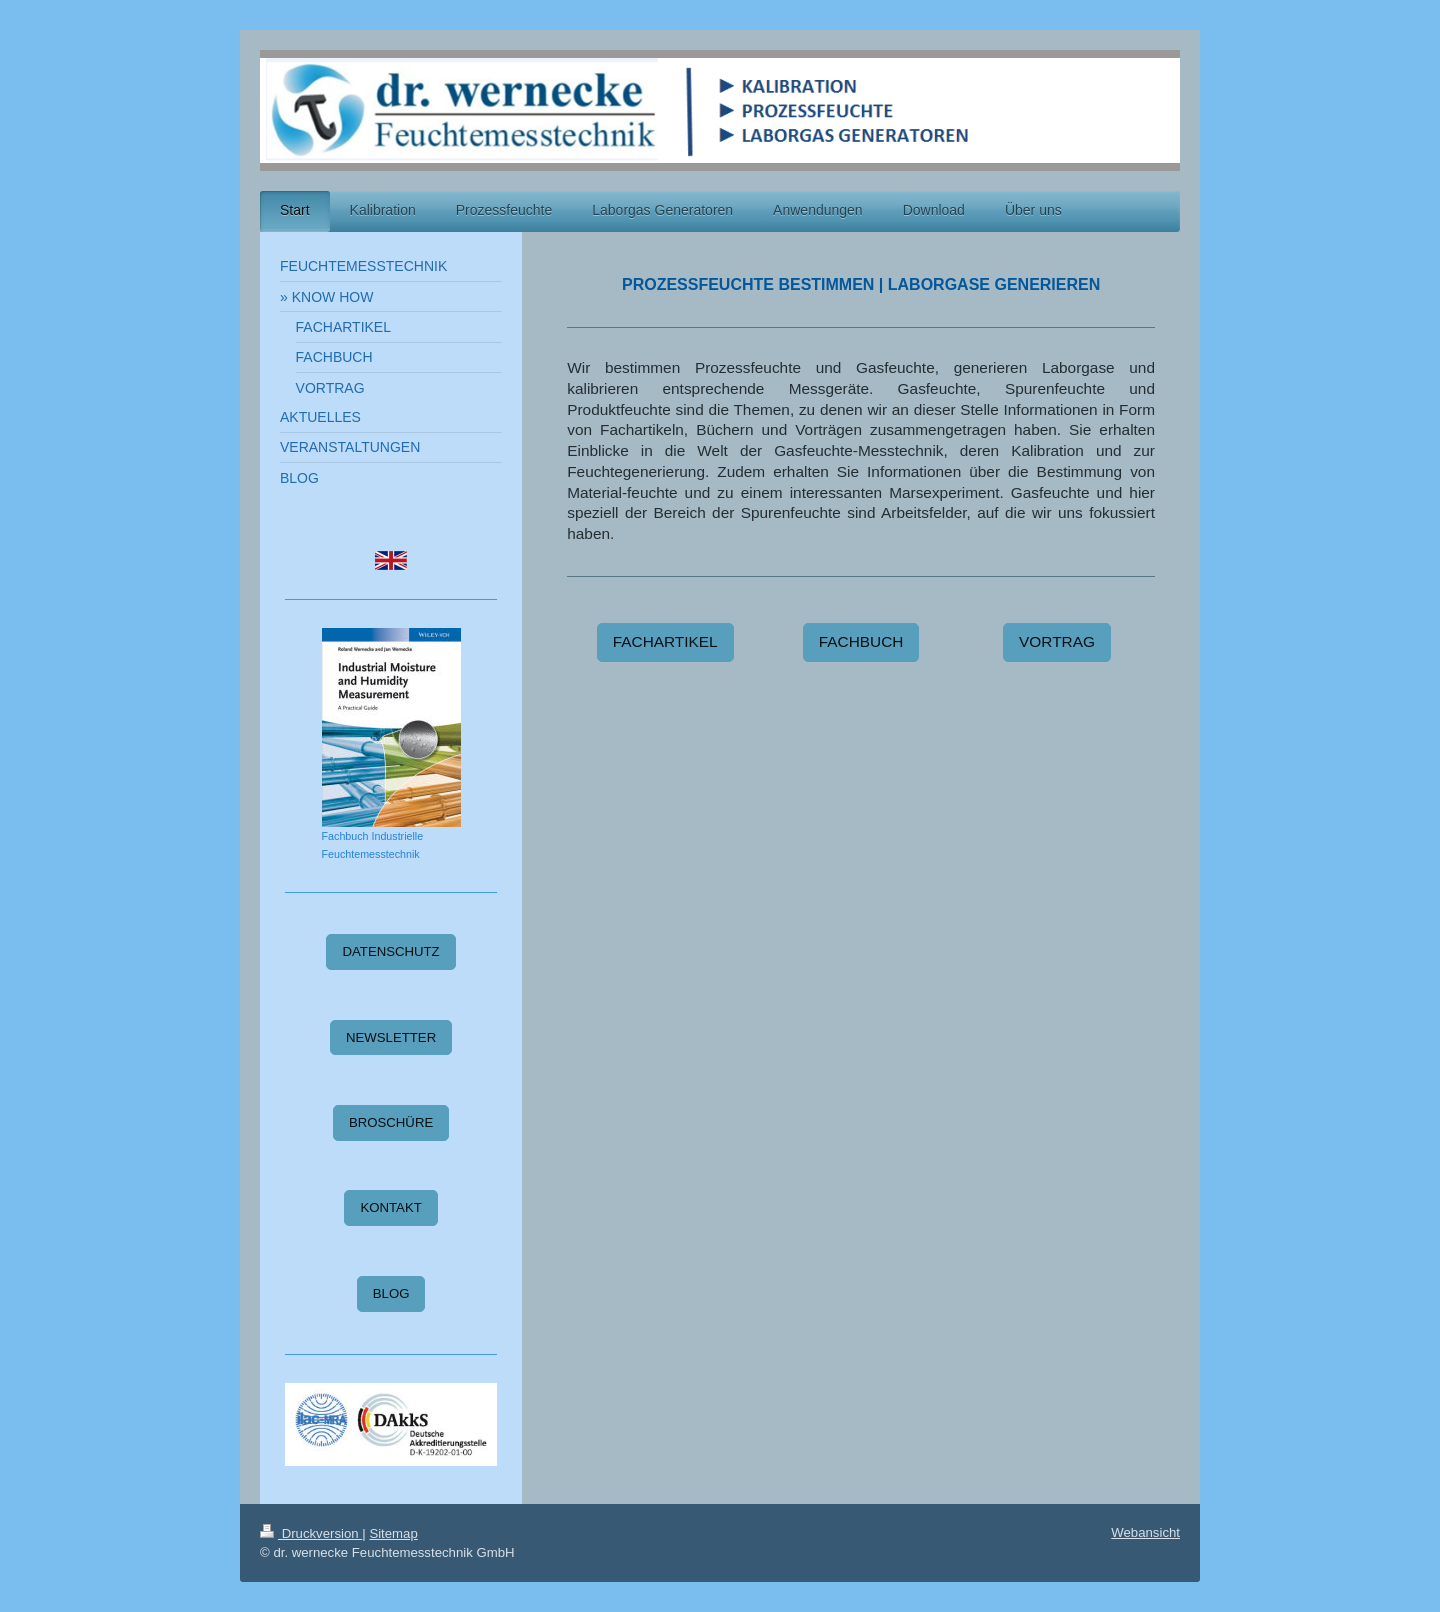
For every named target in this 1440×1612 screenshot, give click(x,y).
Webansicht (1145, 1532)
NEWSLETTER (391, 1037)
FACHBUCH (861, 641)
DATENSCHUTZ (390, 951)
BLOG (391, 1293)
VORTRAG (1057, 641)
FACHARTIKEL (665, 641)
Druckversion (311, 1533)
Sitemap (393, 1533)
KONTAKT (390, 1207)
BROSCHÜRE (391, 1122)
